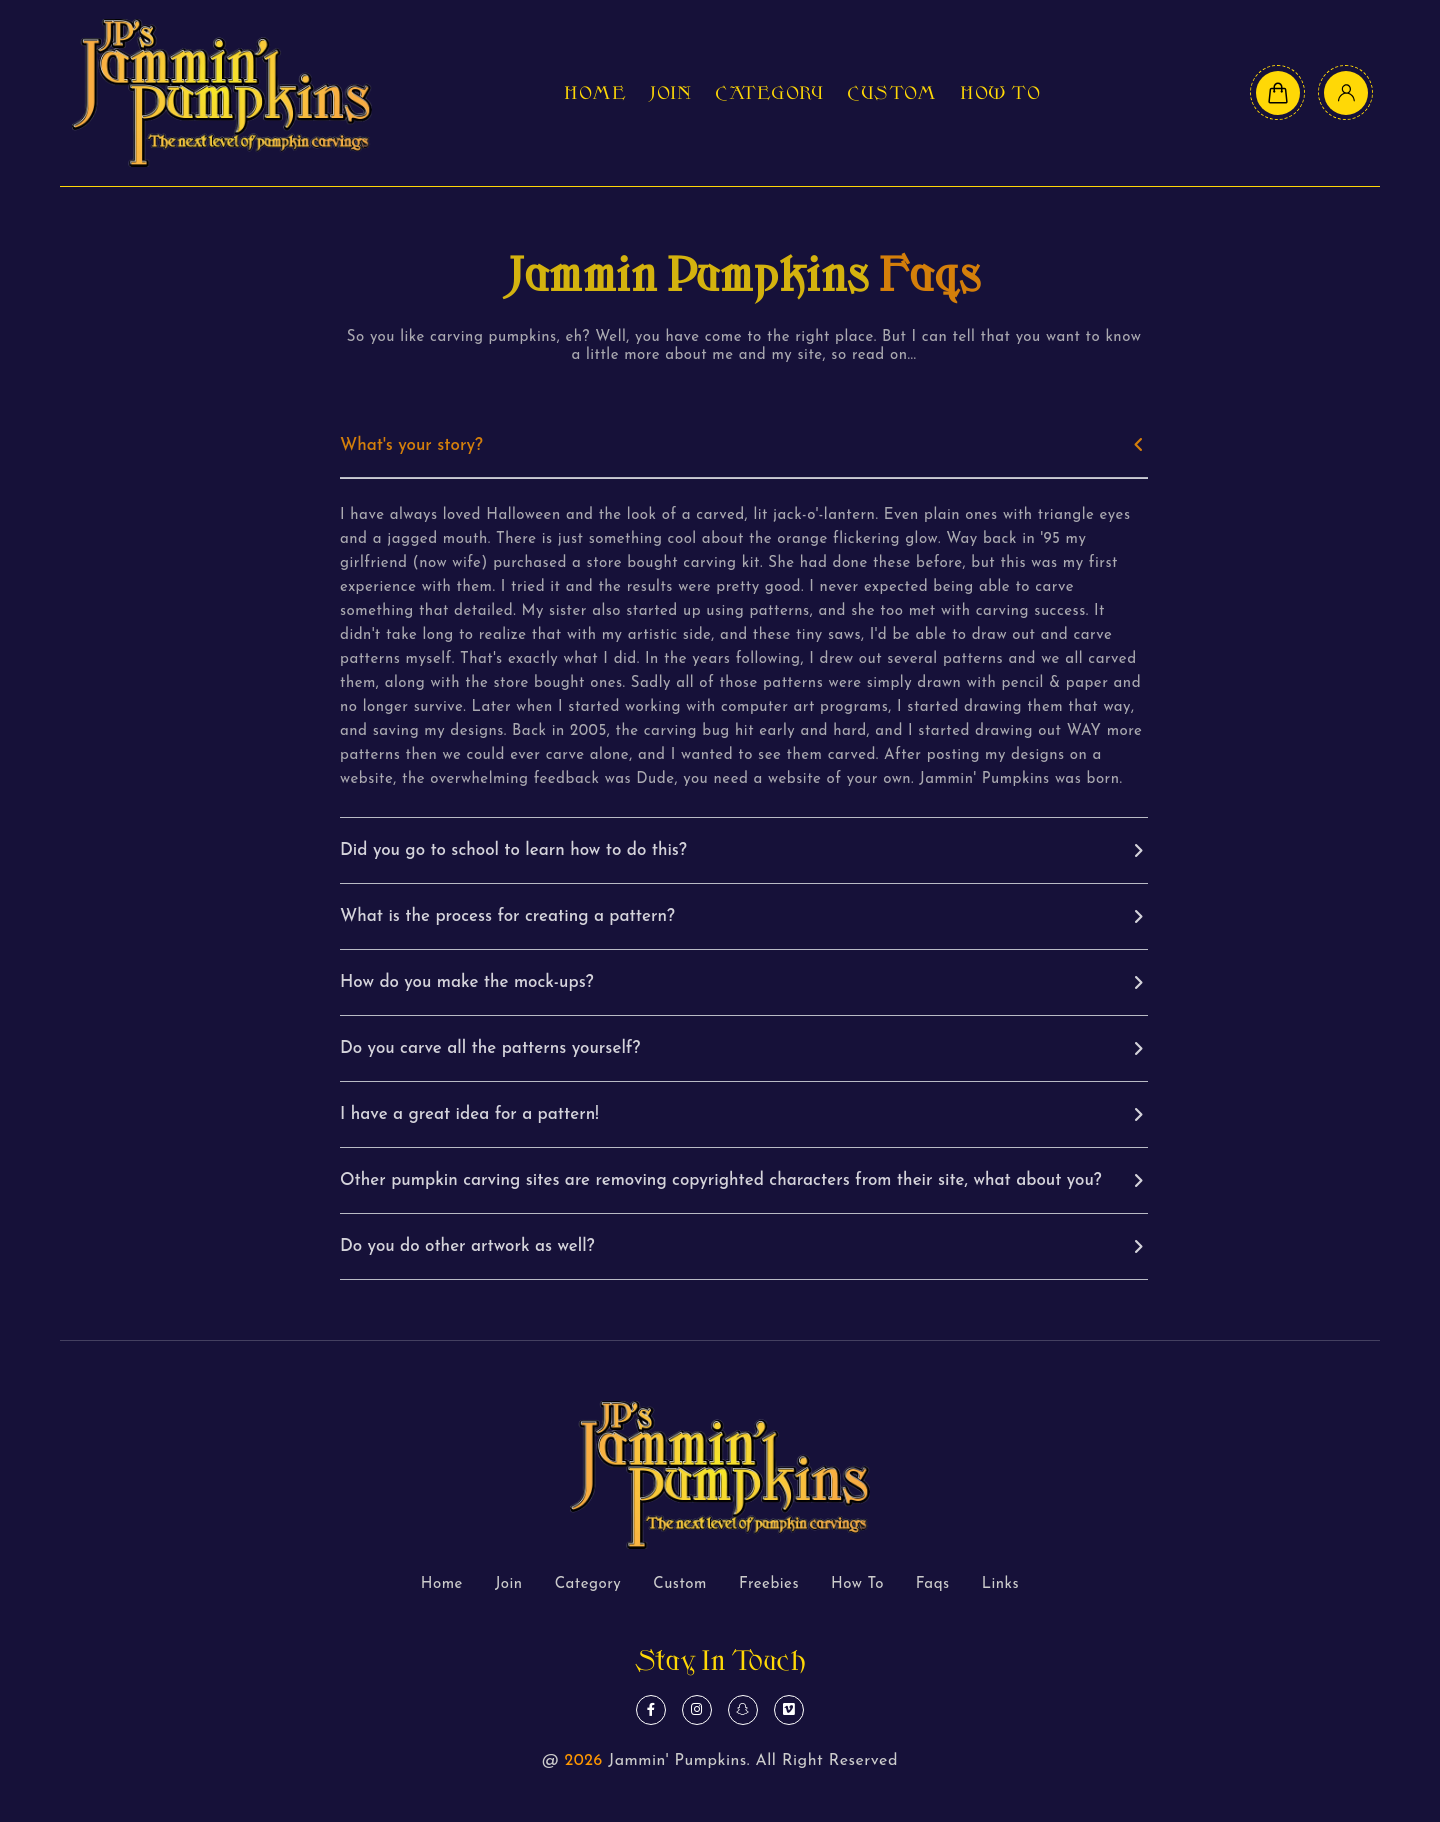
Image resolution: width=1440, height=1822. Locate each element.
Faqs (933, 1584)
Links (1001, 1584)
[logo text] (222, 93)
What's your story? (411, 445)
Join (670, 93)
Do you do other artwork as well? (467, 1246)
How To (1000, 93)
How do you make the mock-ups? (467, 982)
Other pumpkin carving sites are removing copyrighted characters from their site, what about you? (721, 1180)
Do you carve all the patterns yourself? (490, 1048)
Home (595, 93)
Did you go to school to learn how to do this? (513, 850)
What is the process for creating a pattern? (507, 916)
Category (769, 93)
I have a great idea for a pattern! (469, 1114)
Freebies (769, 1584)
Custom (891, 93)
